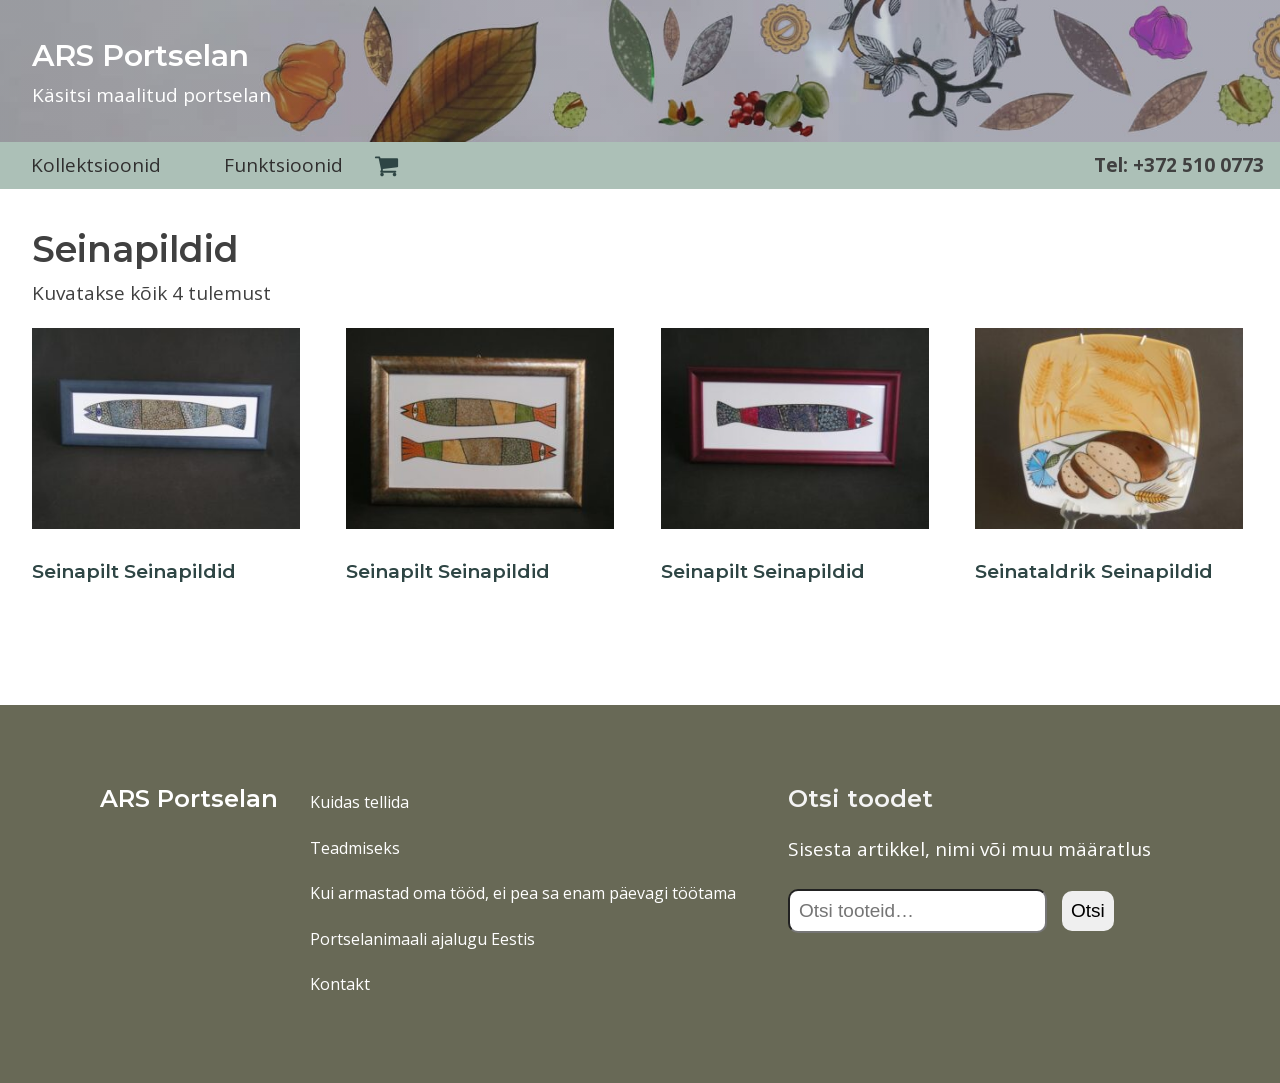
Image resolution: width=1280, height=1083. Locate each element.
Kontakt (340, 984)
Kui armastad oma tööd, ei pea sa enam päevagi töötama (523, 893)
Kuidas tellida (359, 802)
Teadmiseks (355, 848)
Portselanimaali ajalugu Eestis (422, 939)
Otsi (1088, 910)
